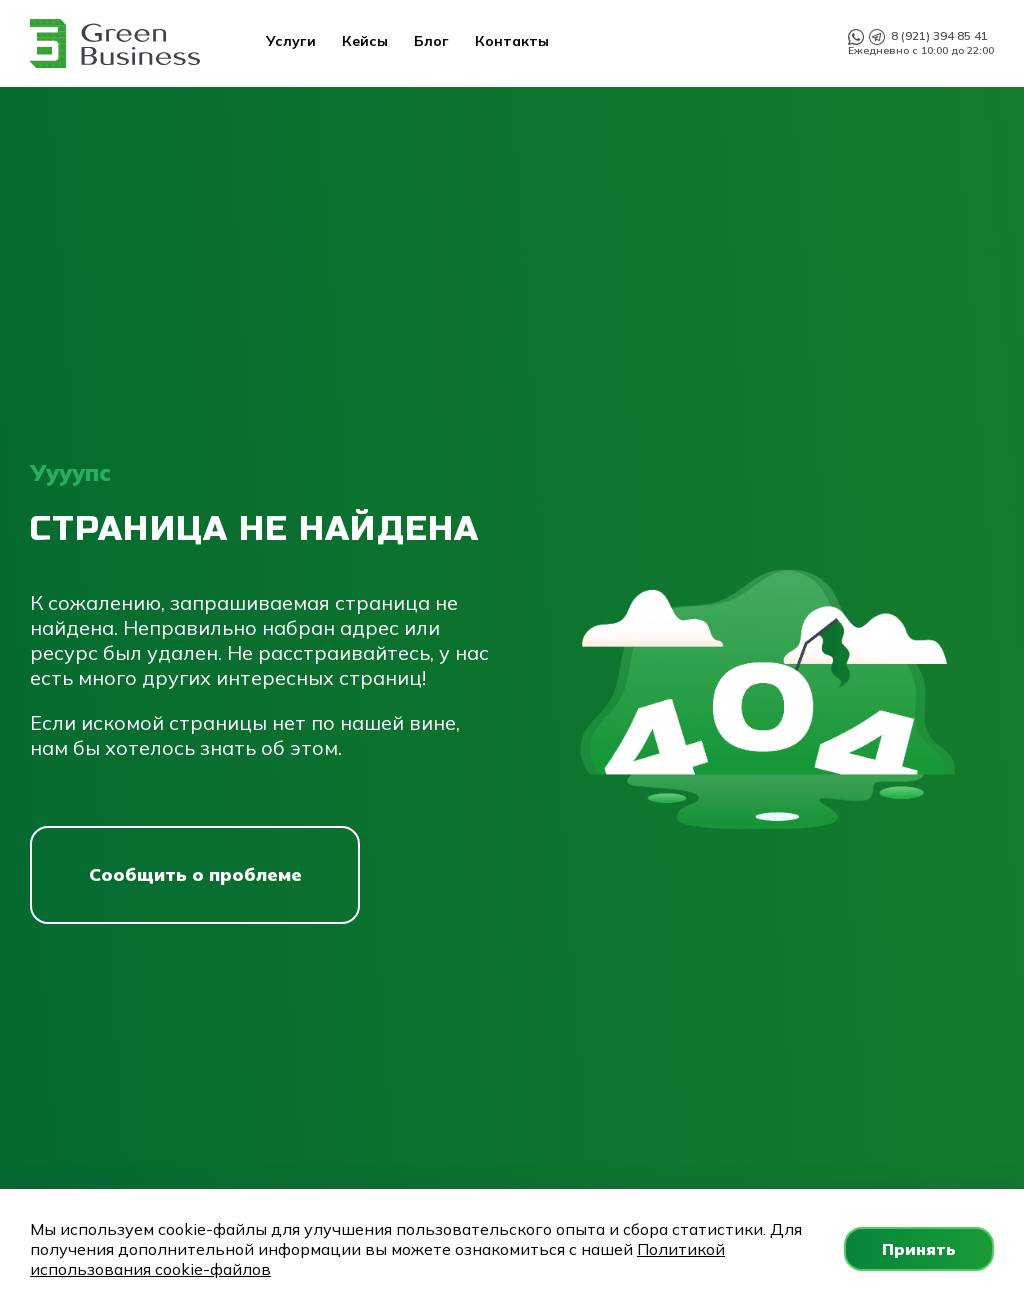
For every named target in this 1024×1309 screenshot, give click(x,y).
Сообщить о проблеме (195, 874)
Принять (919, 1249)
